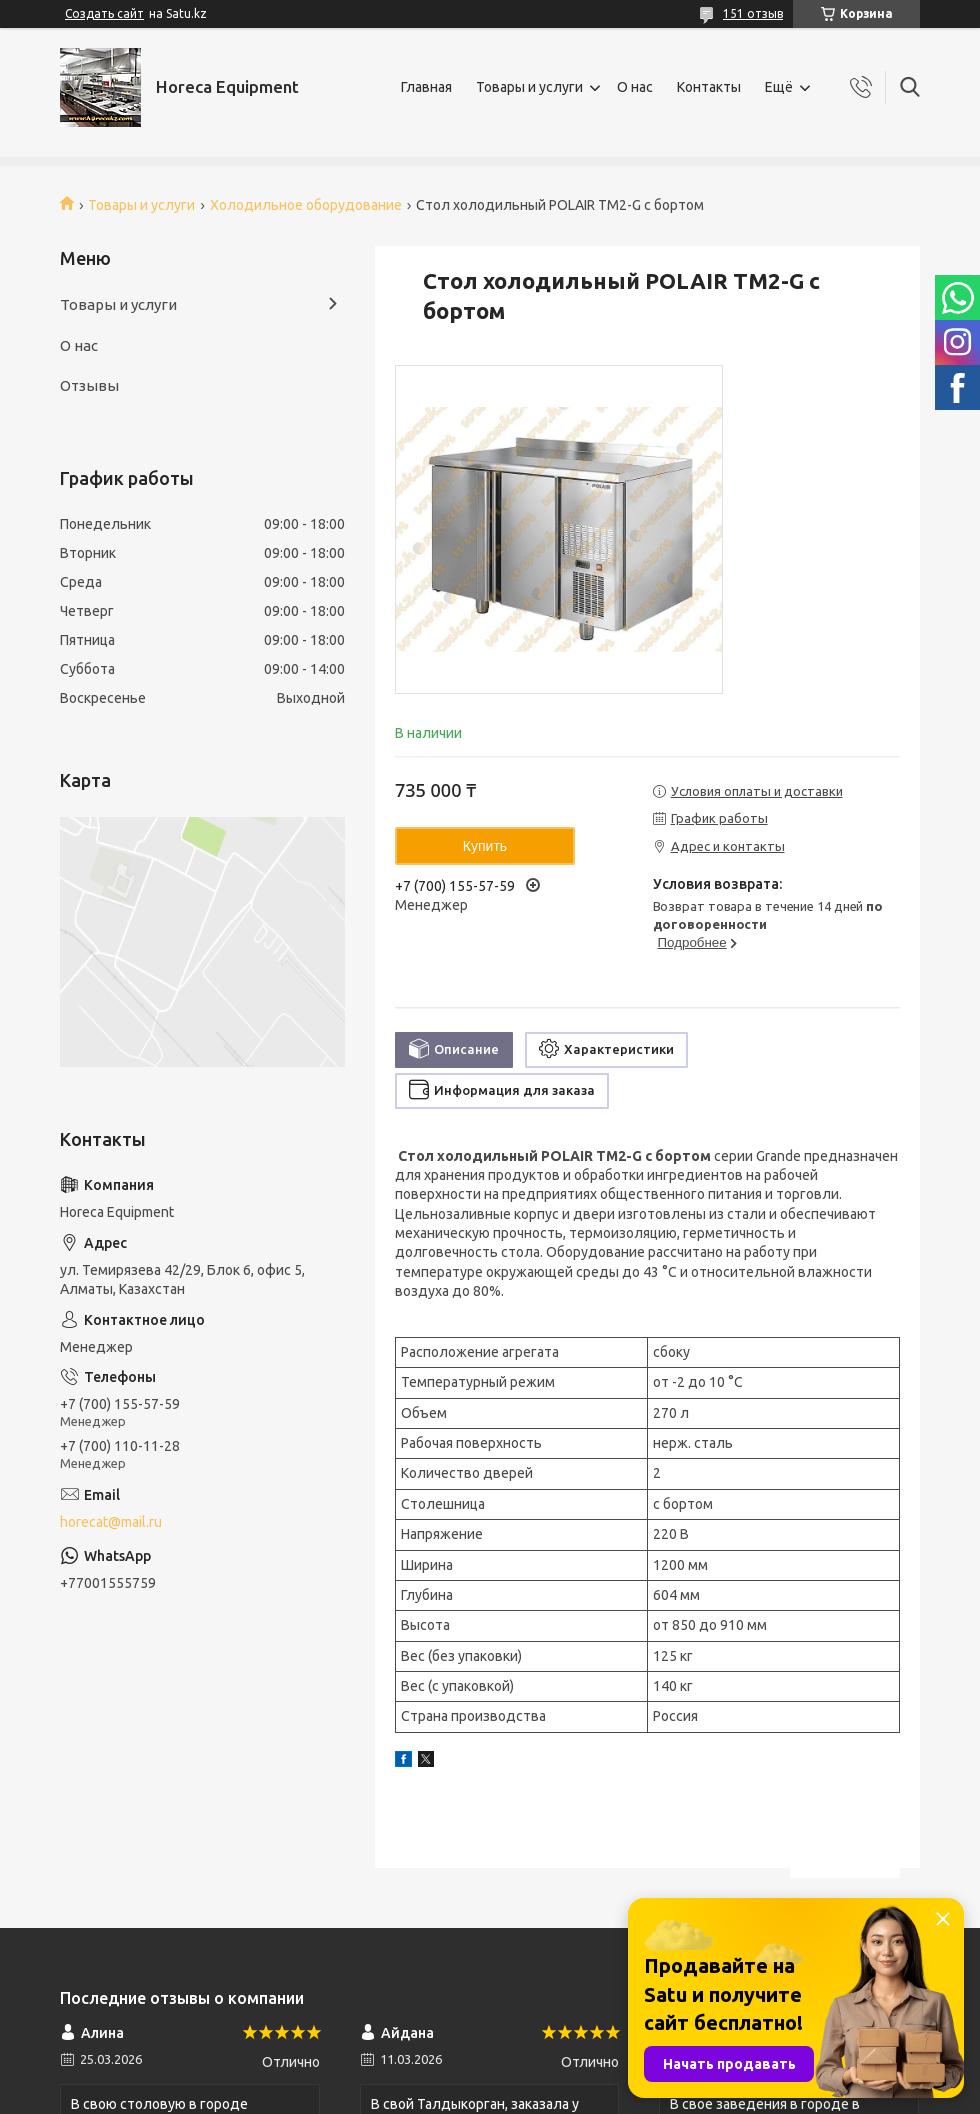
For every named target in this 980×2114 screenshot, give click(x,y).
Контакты (709, 87)
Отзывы (89, 385)
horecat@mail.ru (111, 1522)
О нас (635, 87)
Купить (485, 846)
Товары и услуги (529, 87)
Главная (426, 87)
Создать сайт (104, 13)
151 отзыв (753, 13)
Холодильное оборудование (306, 205)
